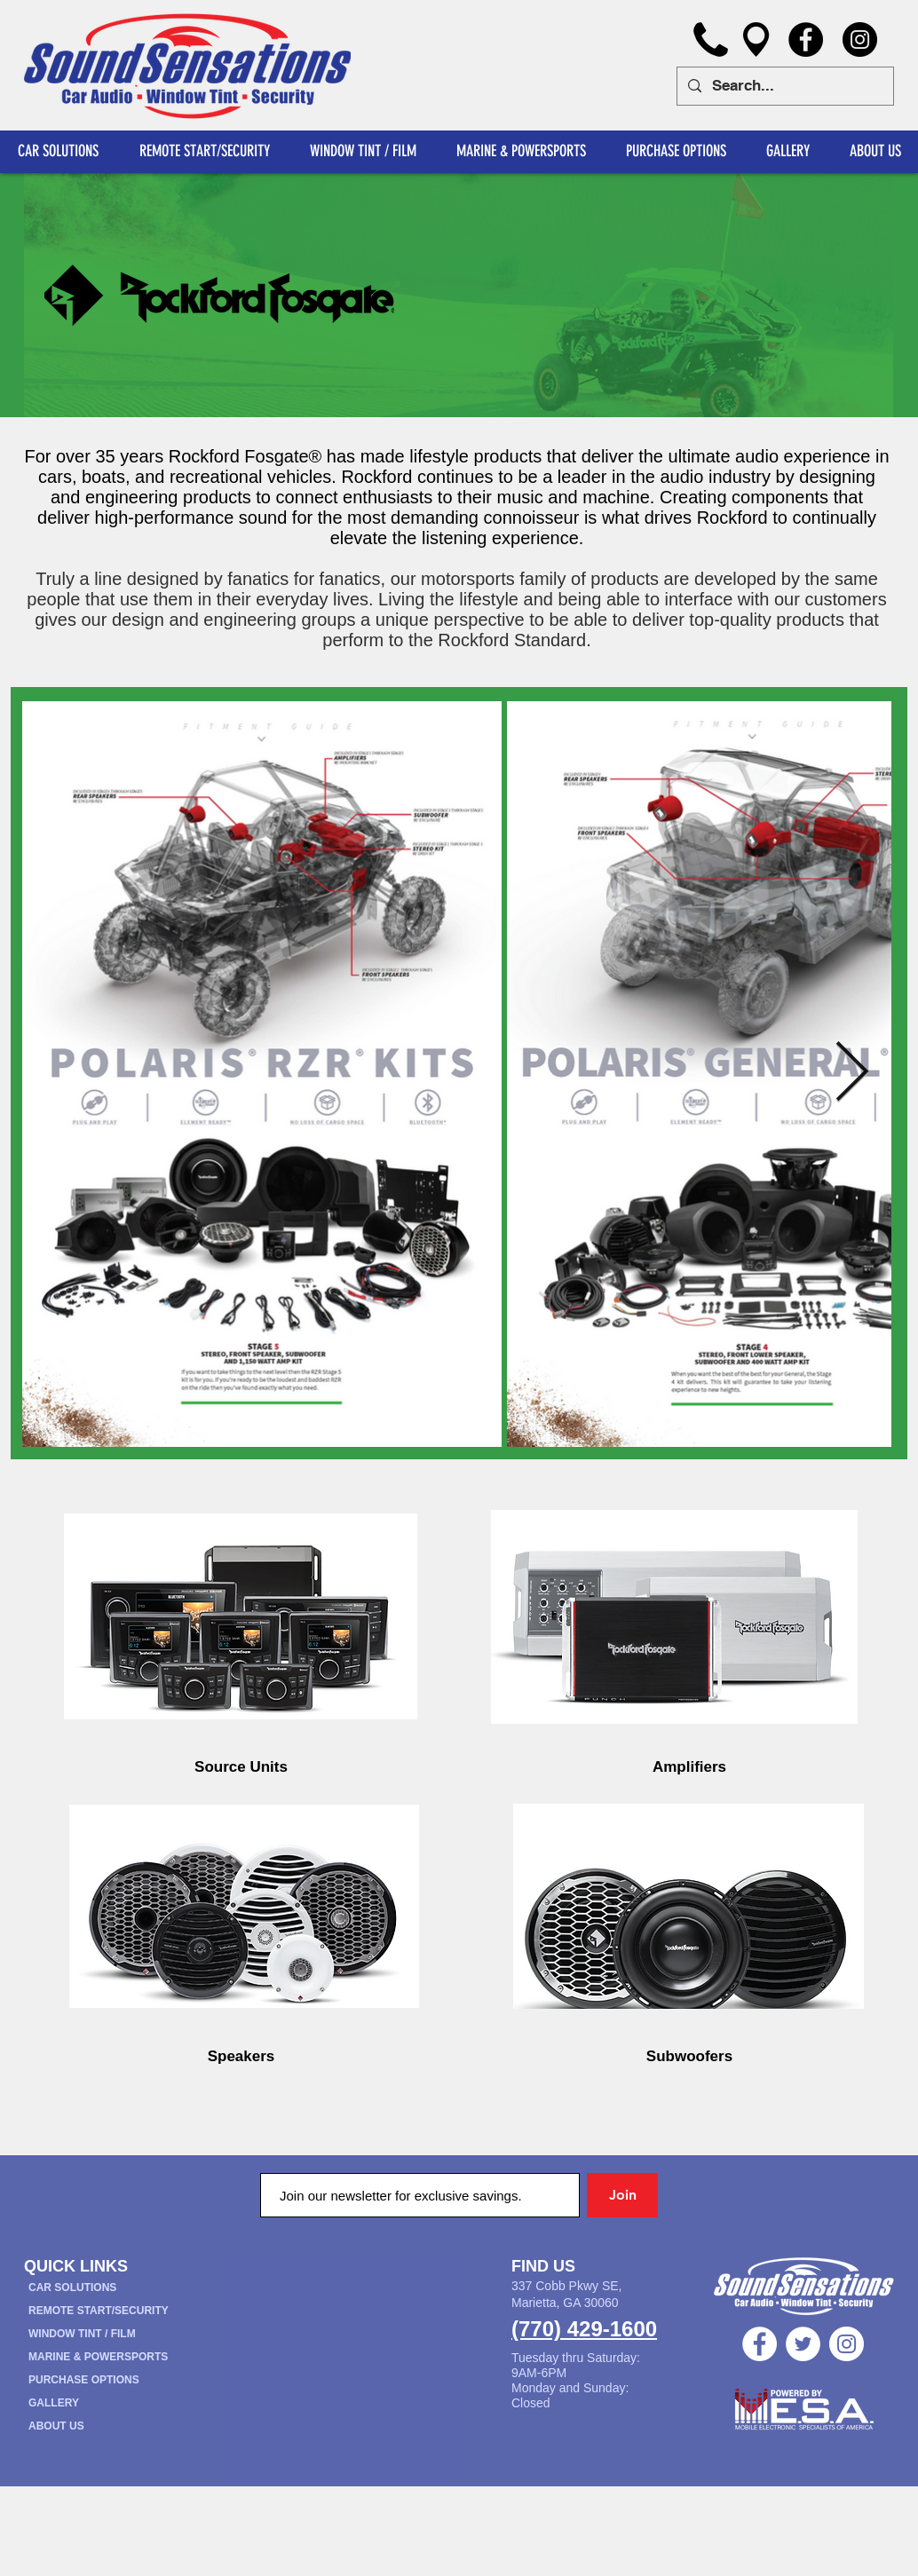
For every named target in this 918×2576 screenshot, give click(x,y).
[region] (241, 1619)
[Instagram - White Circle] (846, 2344)
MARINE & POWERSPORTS (98, 2357)
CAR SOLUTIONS (72, 2287)
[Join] (622, 2195)
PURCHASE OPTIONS (83, 2380)
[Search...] (784, 86)
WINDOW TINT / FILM (82, 2333)
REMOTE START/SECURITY (98, 2310)
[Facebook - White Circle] (759, 2344)
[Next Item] (852, 1074)
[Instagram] (860, 39)
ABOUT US (56, 2426)
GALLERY (53, 2403)
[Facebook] (805, 39)
